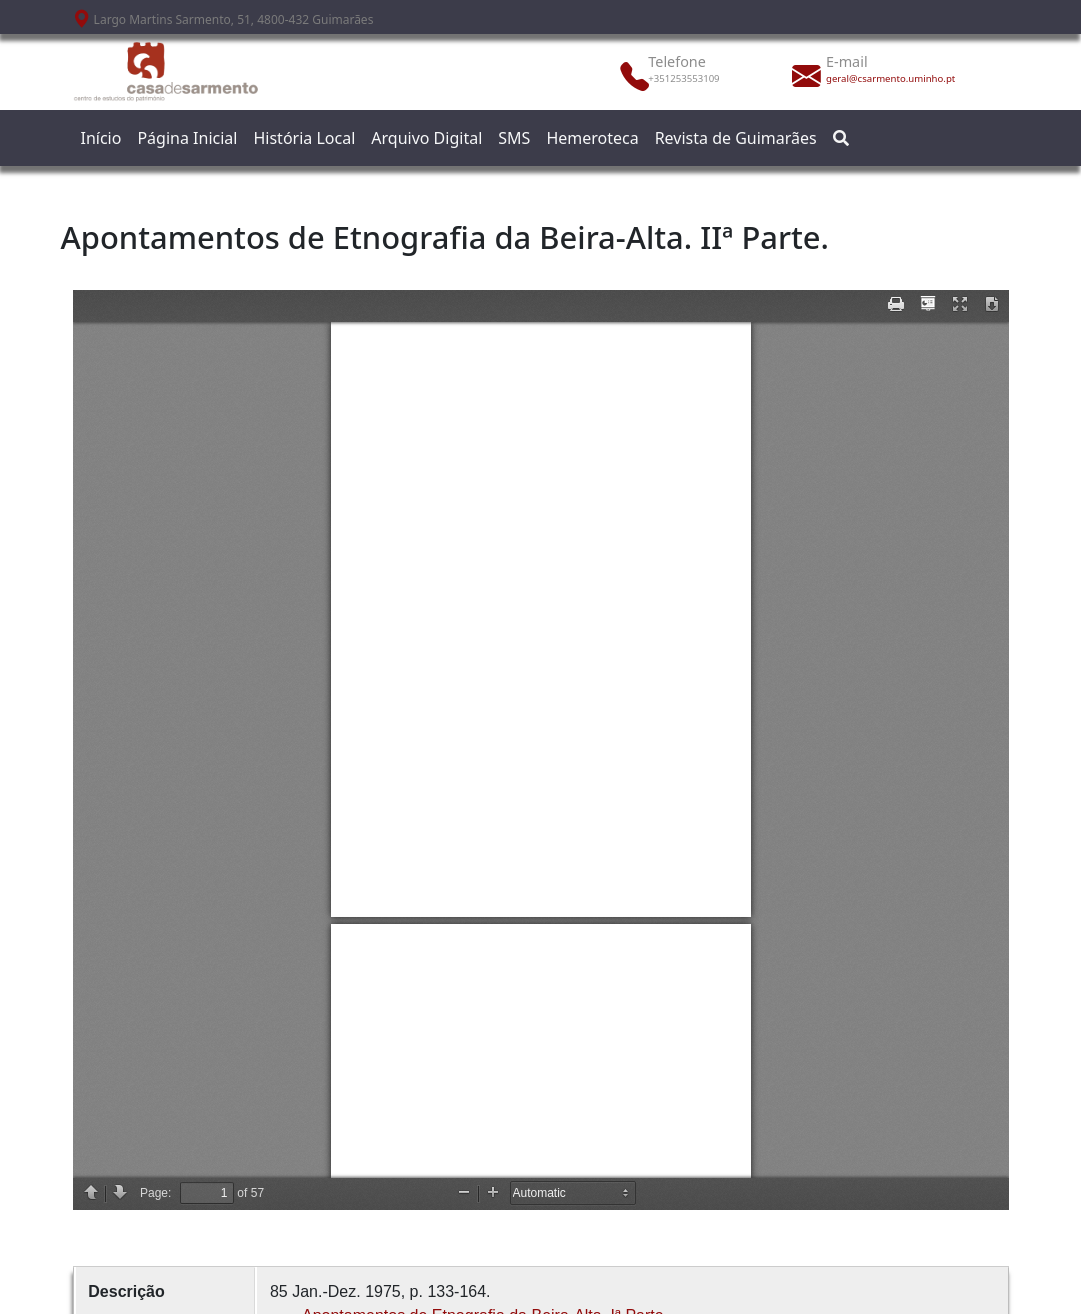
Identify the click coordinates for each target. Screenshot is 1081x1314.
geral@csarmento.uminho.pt (884, 78)
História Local (304, 138)
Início (101, 138)
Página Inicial (187, 138)
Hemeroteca (592, 138)
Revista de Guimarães (736, 138)
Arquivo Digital (426, 138)
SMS (514, 138)
